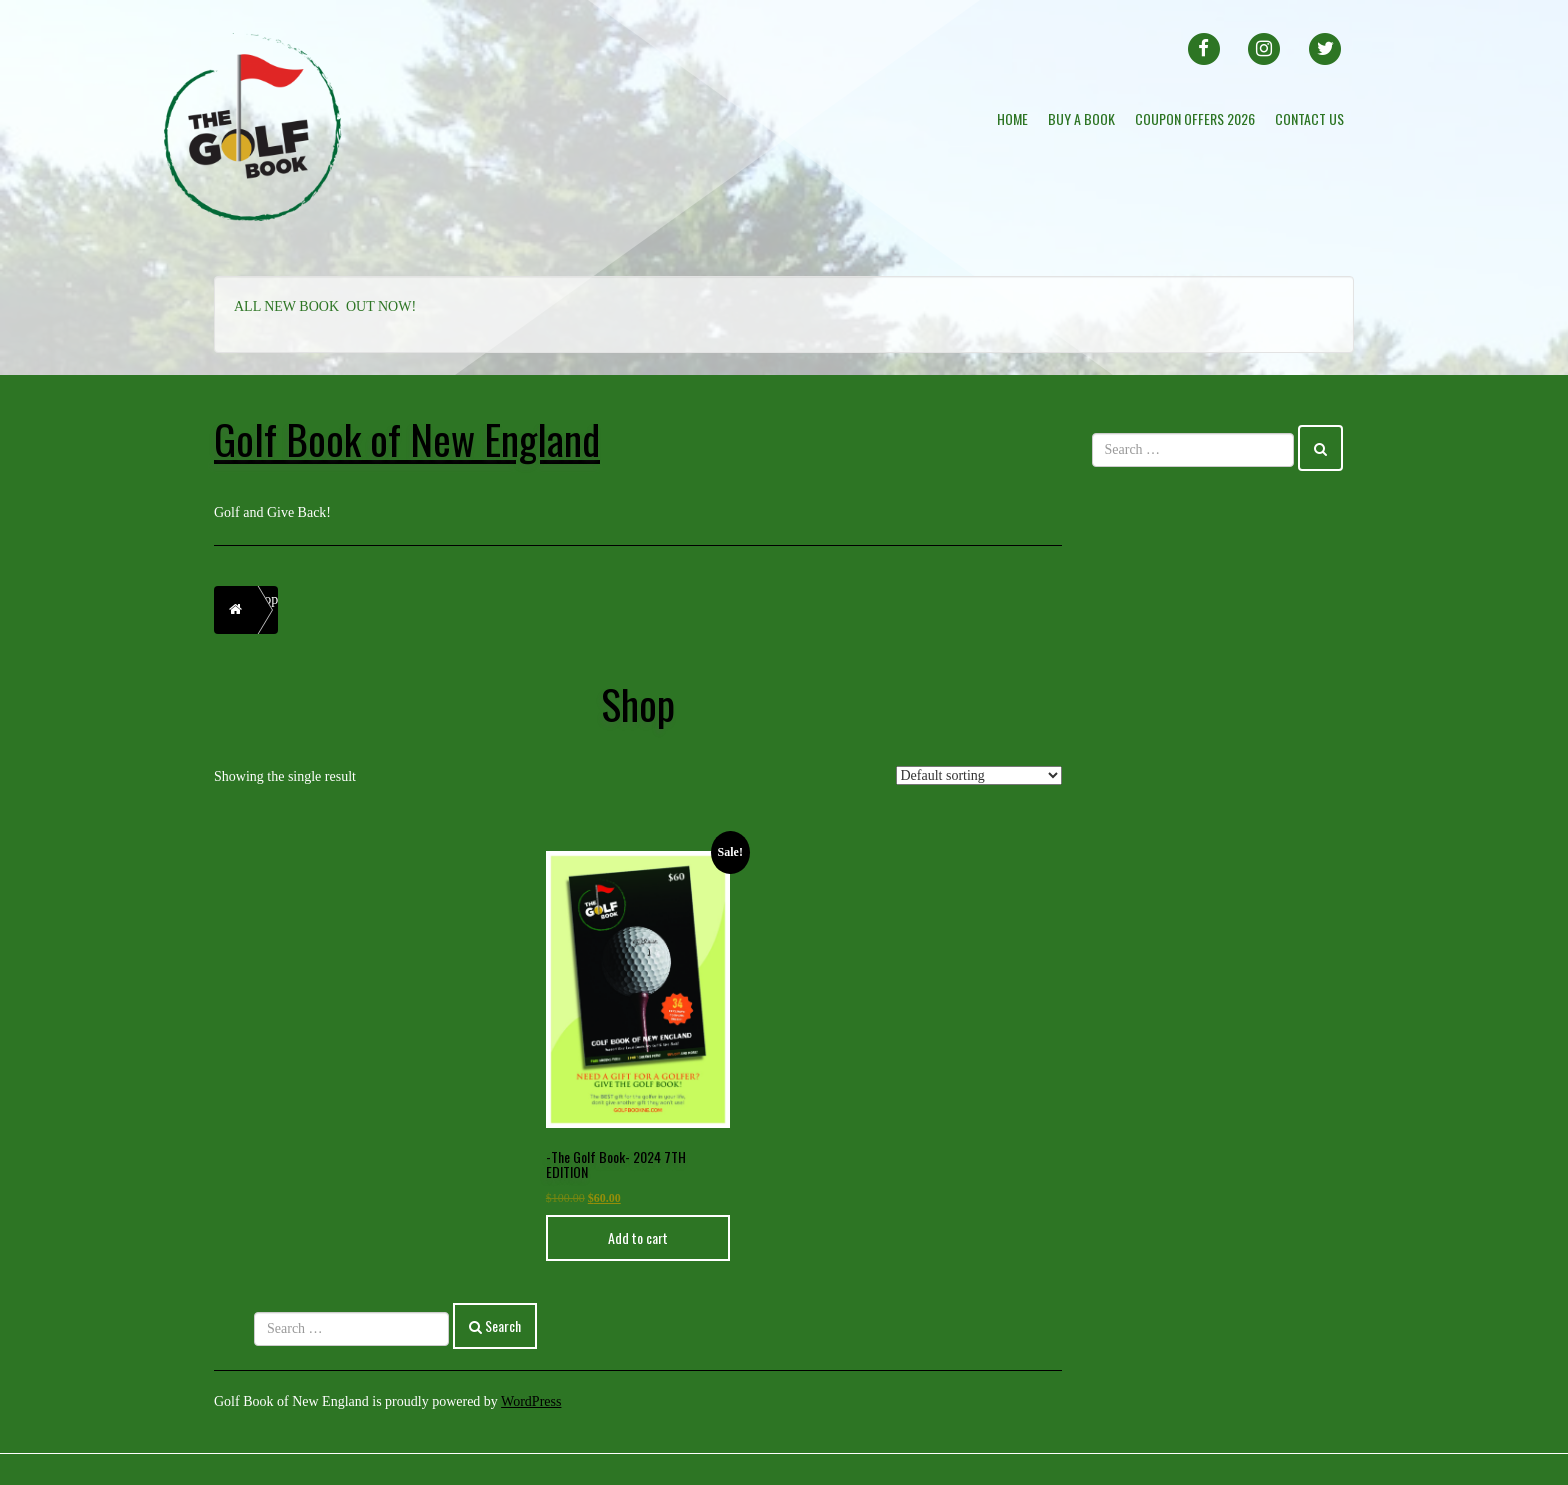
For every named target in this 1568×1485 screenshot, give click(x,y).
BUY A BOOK (1081, 118)
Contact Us (1309, 118)
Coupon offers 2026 (1195, 118)
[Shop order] (979, 775)
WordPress (531, 1401)
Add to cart (638, 1237)
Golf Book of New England (407, 438)
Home (1012, 118)
